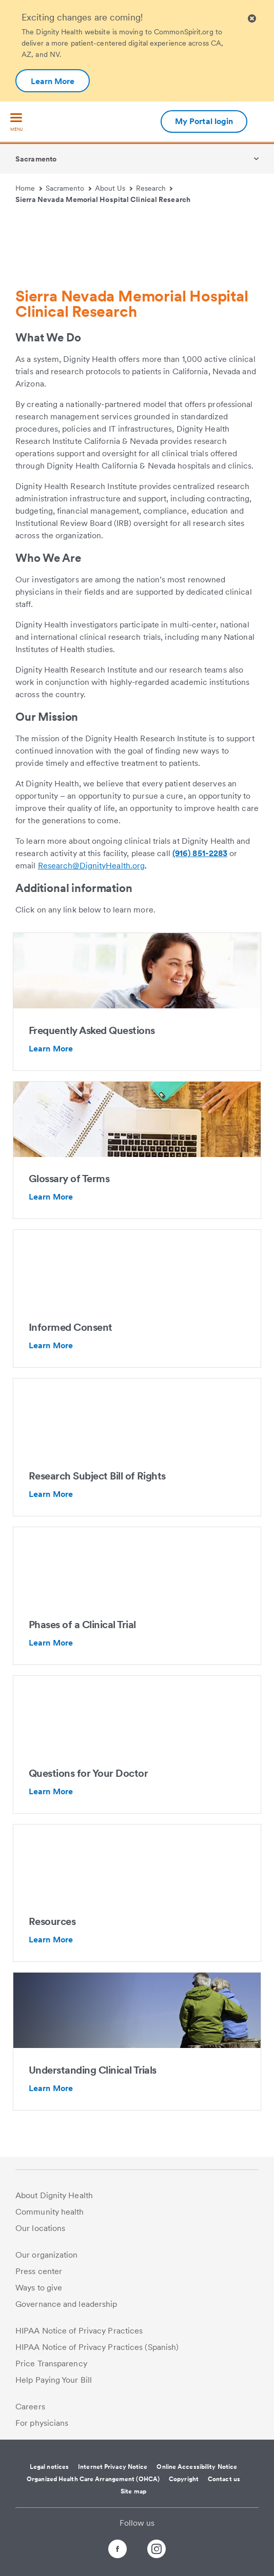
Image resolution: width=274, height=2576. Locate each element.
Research (154, 188)
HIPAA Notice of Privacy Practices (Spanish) (97, 2347)
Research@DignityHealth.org (91, 865)
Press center (38, 2271)
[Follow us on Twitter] (137, 2544)
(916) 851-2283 (199, 853)
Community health (49, 2212)
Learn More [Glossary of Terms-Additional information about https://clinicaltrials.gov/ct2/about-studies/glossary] (51, 1197)
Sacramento (35, 159)
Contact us (224, 2479)
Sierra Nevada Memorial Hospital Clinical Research (102, 199)
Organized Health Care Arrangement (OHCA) (93, 2479)
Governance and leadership (66, 2304)
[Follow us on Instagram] (165, 2551)
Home (28, 188)
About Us (113, 188)
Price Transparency (51, 2363)
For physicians (41, 2423)
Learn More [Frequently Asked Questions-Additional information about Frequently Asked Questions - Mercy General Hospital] (51, 1048)
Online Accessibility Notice (196, 2466)
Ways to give (38, 2288)
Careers (30, 2406)
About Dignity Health (54, 2195)
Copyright (184, 2479)
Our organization (46, 2255)
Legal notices (49, 2466)
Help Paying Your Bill (53, 2380)
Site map (133, 2491)
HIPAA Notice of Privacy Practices (79, 2331)
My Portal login (204, 121)
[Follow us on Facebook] (108, 2551)
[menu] (16, 122)
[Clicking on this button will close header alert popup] (252, 18)
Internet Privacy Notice (112, 2466)
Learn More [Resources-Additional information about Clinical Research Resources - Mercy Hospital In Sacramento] (51, 1939)
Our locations (40, 2228)
